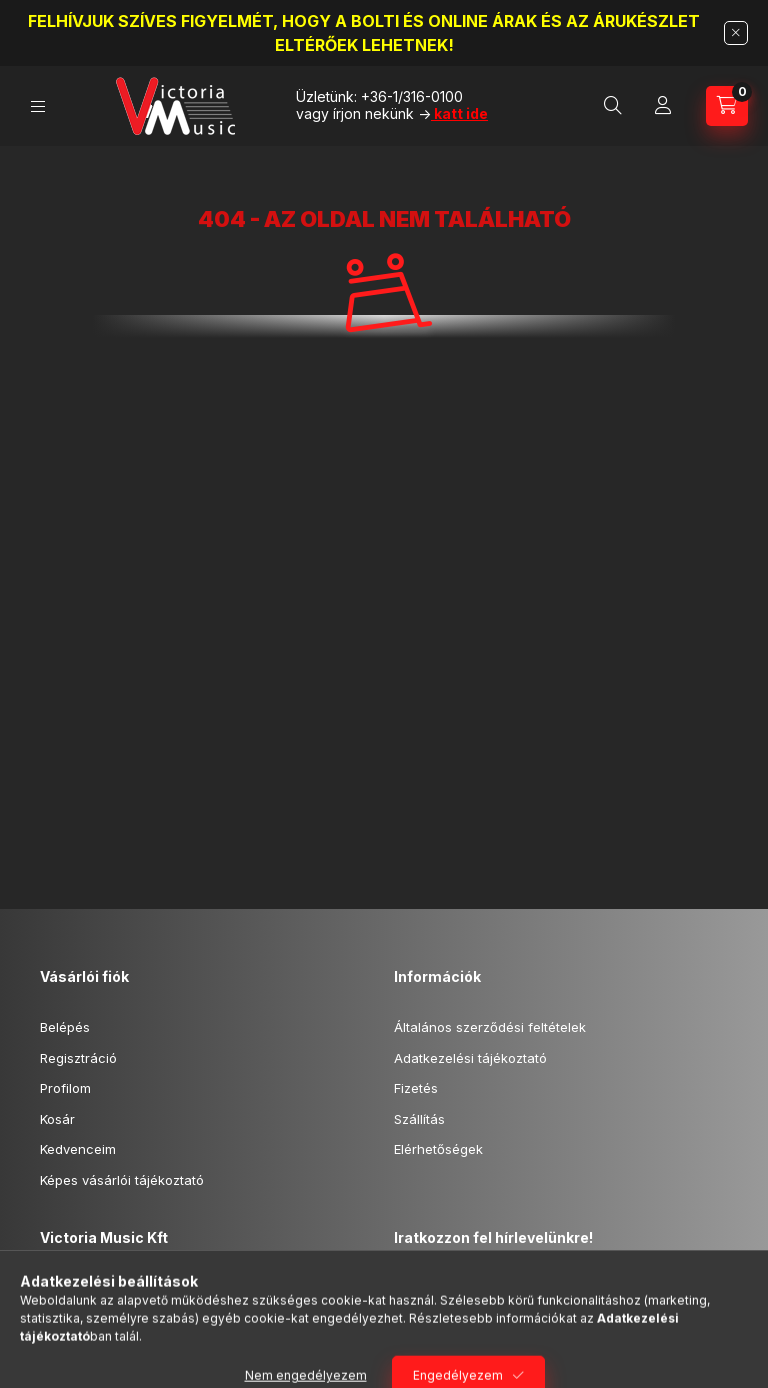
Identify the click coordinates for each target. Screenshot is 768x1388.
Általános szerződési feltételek (490, 1027)
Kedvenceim (78, 1149)
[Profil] (663, 106)
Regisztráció (78, 1058)
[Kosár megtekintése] (727, 106)
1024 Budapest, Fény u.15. (142, 1288)
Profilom (65, 1088)
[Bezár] (736, 33)
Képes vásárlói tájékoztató (122, 1180)
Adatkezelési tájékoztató (470, 1058)
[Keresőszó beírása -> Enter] (613, 106)
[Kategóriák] (38, 106)
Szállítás (419, 1119)
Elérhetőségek (438, 1149)
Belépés (65, 1027)
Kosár (57, 1119)
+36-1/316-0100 (412, 96)
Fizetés (416, 1088)
